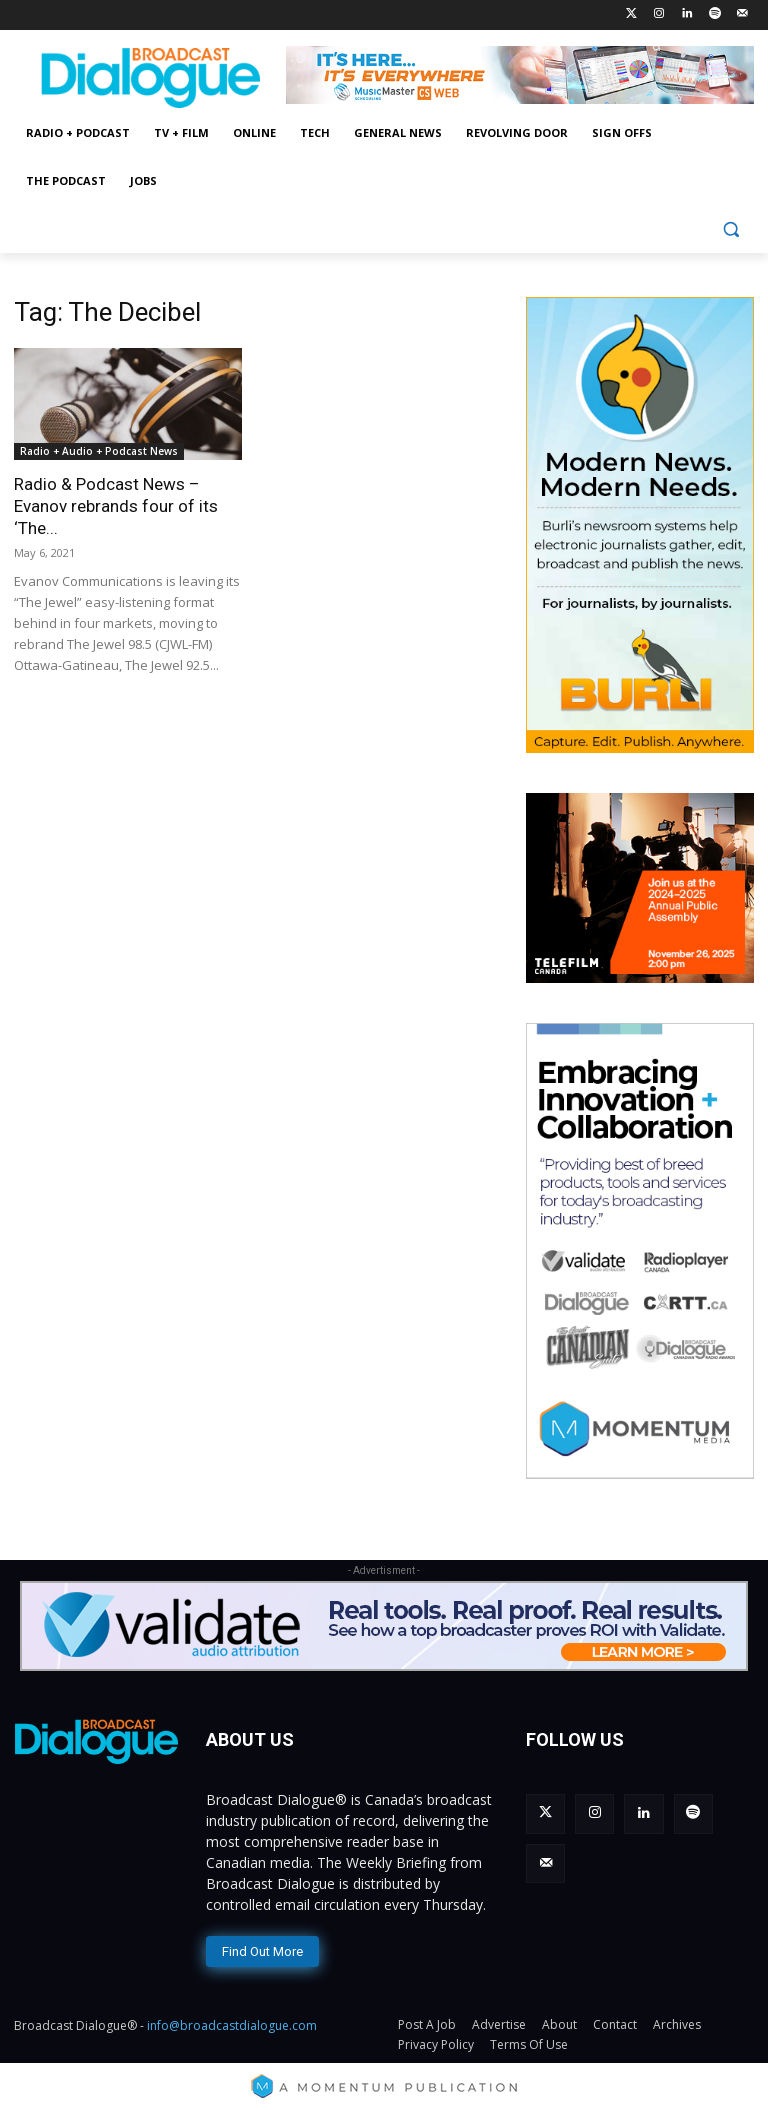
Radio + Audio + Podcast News (99, 451)
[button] (730, 229)
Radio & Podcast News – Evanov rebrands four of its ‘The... (116, 506)
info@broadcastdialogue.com (232, 2021)
